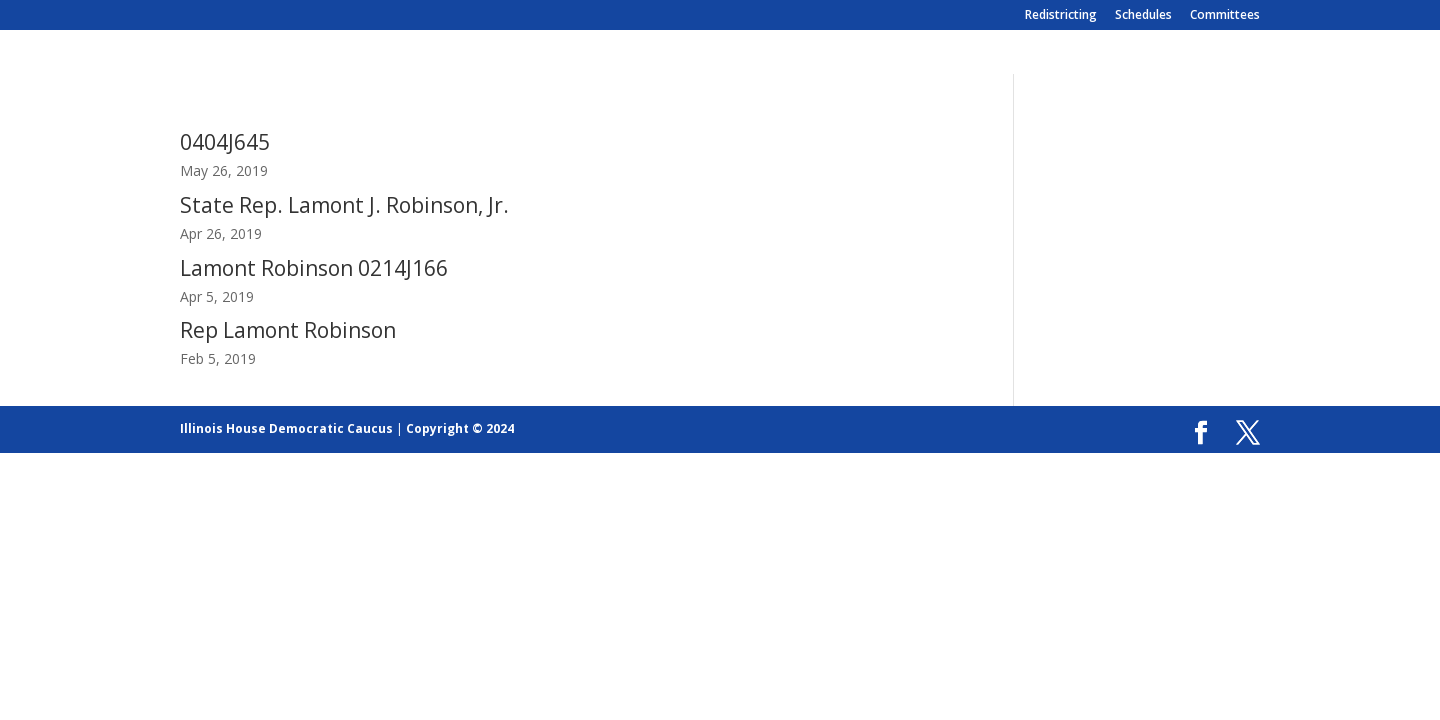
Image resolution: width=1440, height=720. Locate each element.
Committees (1225, 16)
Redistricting (1061, 16)
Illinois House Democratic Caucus (286, 428)
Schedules (1143, 16)
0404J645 (225, 142)
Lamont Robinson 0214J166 (314, 268)
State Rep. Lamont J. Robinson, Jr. (344, 205)
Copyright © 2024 (460, 428)
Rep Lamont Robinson (288, 330)
